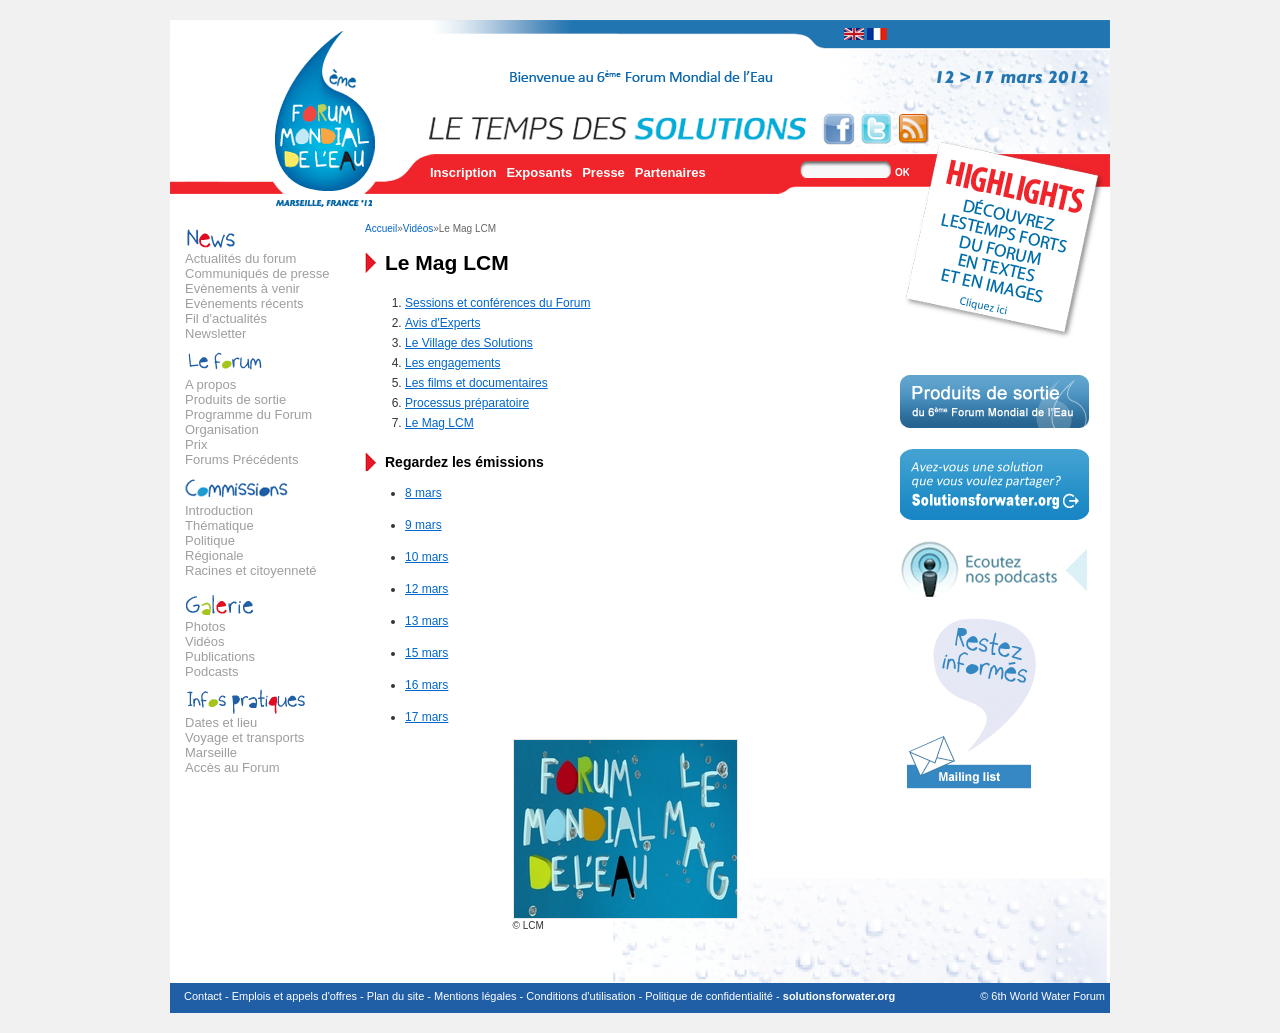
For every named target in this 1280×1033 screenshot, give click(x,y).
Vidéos (205, 641)
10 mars (426, 557)
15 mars (426, 653)
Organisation (222, 429)
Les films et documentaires (476, 383)
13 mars (426, 621)
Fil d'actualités (226, 318)
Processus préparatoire (467, 403)
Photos (205, 626)
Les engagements (452, 363)
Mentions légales (475, 996)
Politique (210, 540)
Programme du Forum (248, 414)
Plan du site (395, 996)
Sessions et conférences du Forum (497, 303)
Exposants (539, 172)
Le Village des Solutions (469, 343)
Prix (196, 444)
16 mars (426, 685)
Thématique (219, 525)
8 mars (423, 493)
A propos (210, 384)
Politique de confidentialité (709, 996)
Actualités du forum (240, 258)
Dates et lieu (221, 722)
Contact (203, 996)
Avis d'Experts (442, 323)
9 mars (423, 525)
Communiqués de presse (257, 273)
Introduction (219, 510)
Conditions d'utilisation (580, 996)
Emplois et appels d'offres (294, 996)
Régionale (214, 555)
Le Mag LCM (439, 423)
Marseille (211, 752)
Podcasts (211, 671)
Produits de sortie (235, 399)
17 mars (426, 717)
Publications (220, 656)
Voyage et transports (244, 737)
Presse (603, 172)
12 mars (426, 589)
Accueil (381, 228)
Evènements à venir (242, 288)
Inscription (463, 172)
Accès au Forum (232, 767)
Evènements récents (244, 303)
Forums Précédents (241, 459)
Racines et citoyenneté (251, 570)
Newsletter (215, 333)
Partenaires (670, 172)
